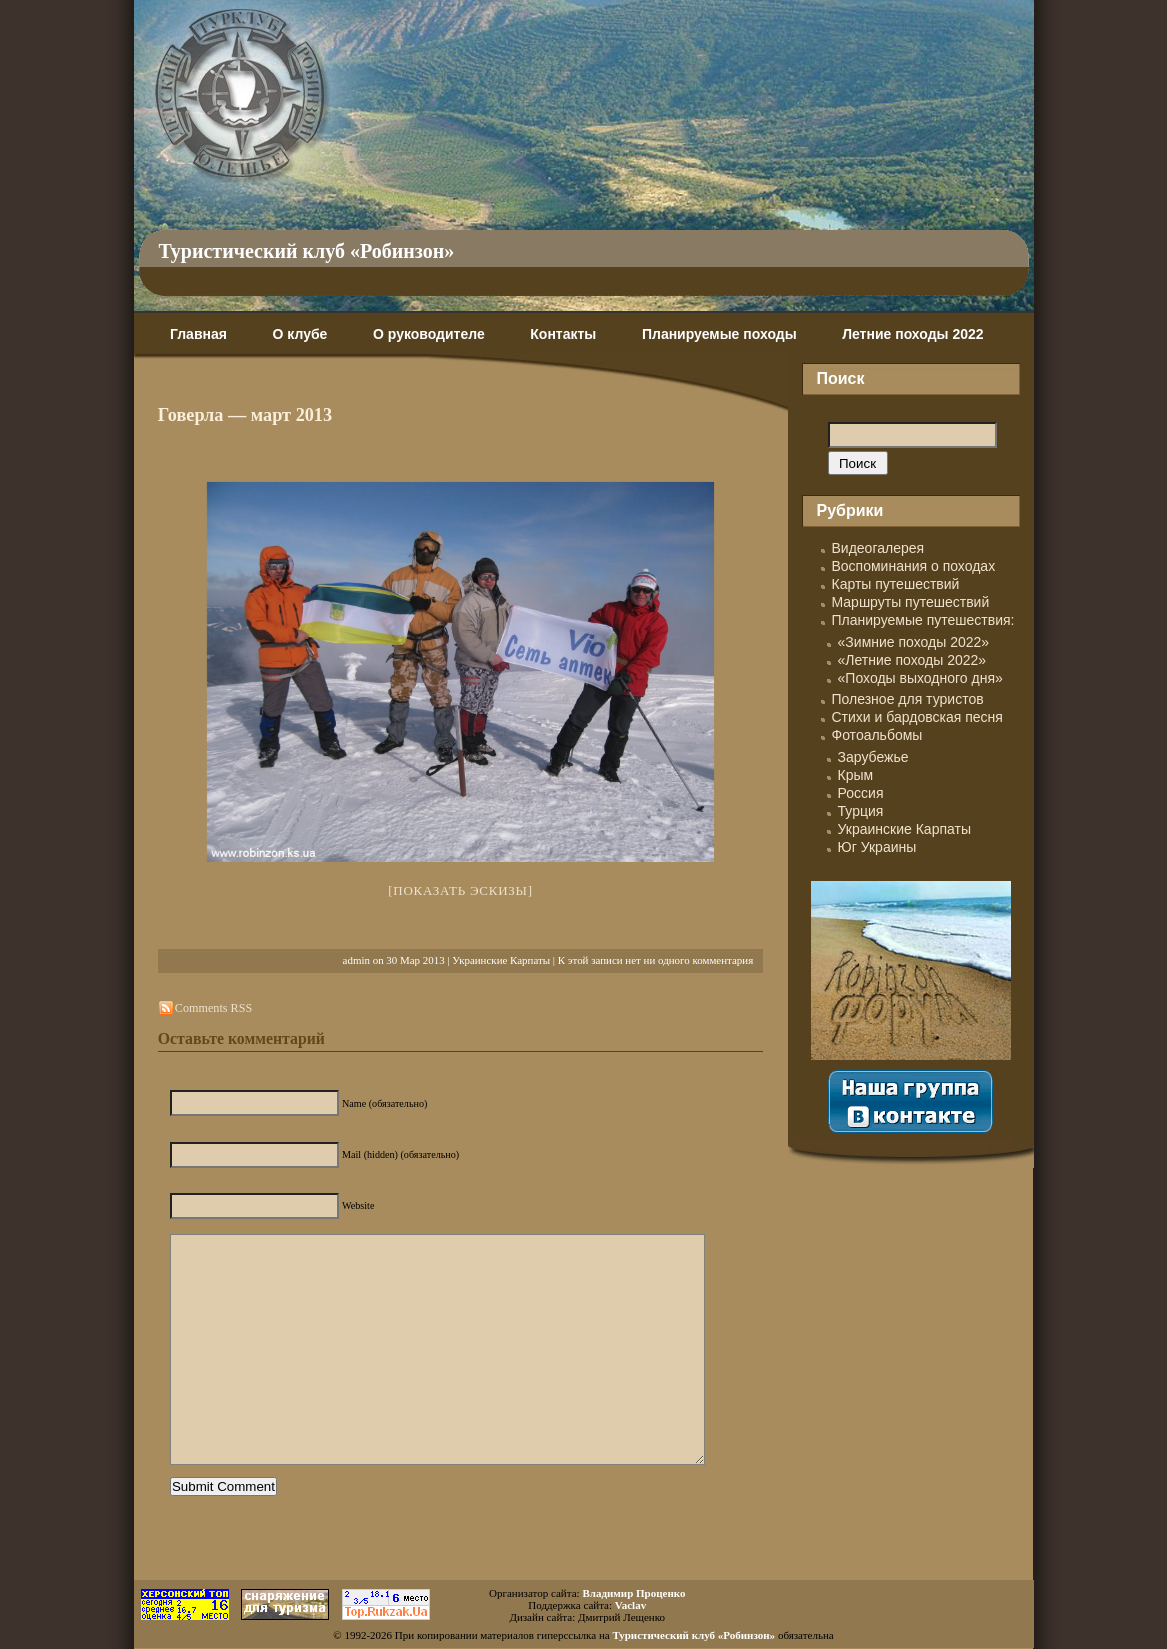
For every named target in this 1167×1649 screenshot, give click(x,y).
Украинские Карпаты (501, 960)
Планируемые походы (719, 334)
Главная (198, 334)
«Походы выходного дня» (920, 678)
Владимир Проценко (633, 1593)
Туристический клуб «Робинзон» (307, 251)
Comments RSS (213, 1008)
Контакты (563, 334)
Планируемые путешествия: (923, 620)
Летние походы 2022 (912, 334)
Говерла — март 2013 (245, 415)
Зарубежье (873, 757)
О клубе (300, 334)
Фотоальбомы (877, 735)
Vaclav (630, 1605)
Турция (861, 811)
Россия (861, 793)
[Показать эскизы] (460, 890)
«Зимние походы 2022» (914, 642)
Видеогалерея (878, 548)
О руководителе (429, 334)
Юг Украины (877, 847)
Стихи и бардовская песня (917, 717)
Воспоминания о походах (914, 566)
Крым (856, 775)
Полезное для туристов (908, 699)
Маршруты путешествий (911, 602)
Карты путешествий (896, 584)
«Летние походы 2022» (912, 660)
